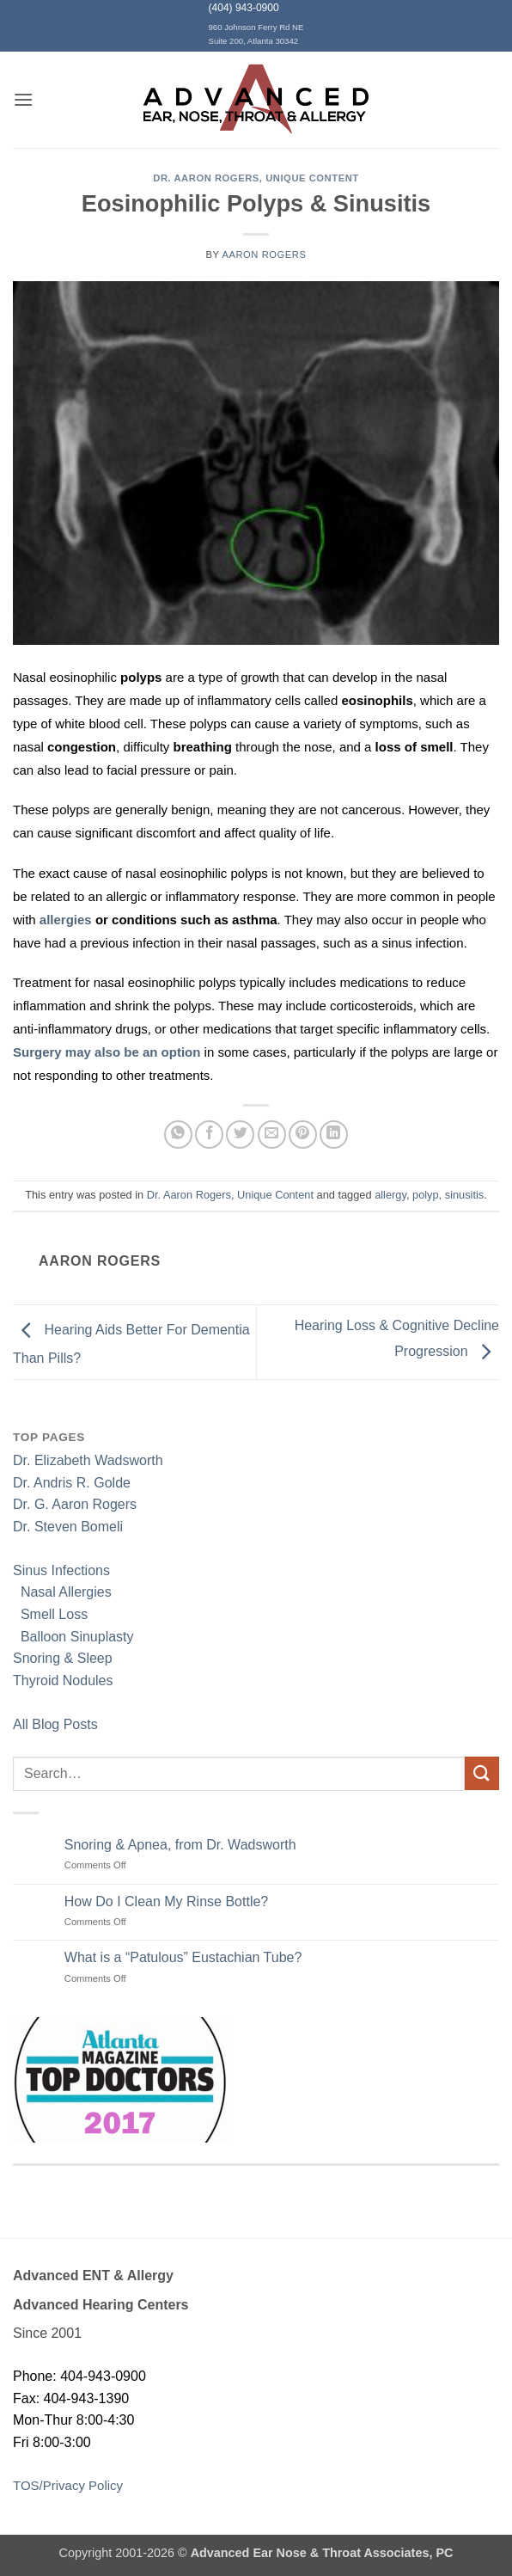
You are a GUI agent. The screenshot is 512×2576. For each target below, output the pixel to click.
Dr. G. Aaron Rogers (75, 1504)
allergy (390, 1194)
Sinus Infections (61, 1570)
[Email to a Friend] (272, 1134)
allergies (67, 919)
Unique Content (312, 178)
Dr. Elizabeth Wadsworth (88, 1460)
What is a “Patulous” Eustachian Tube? (183, 1957)
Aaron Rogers (264, 254)
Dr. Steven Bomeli (68, 1526)
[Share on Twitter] (240, 1134)
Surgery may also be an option (106, 1052)
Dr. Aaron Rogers (206, 178)
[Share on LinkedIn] (334, 1134)
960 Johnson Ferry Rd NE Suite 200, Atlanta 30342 (256, 33)
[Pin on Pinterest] (303, 1134)
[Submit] (482, 1773)
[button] (23, 99)
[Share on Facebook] (209, 1134)
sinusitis (465, 1194)
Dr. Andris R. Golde (72, 1482)
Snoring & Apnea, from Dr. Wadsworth (180, 1844)
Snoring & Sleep (63, 1658)
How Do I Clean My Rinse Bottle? (166, 1901)
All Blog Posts (55, 1724)
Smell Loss (50, 1614)
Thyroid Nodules (63, 1680)
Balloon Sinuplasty (73, 1636)
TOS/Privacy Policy (68, 2485)
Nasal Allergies (62, 1592)
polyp (425, 1194)
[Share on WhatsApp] (178, 1134)
